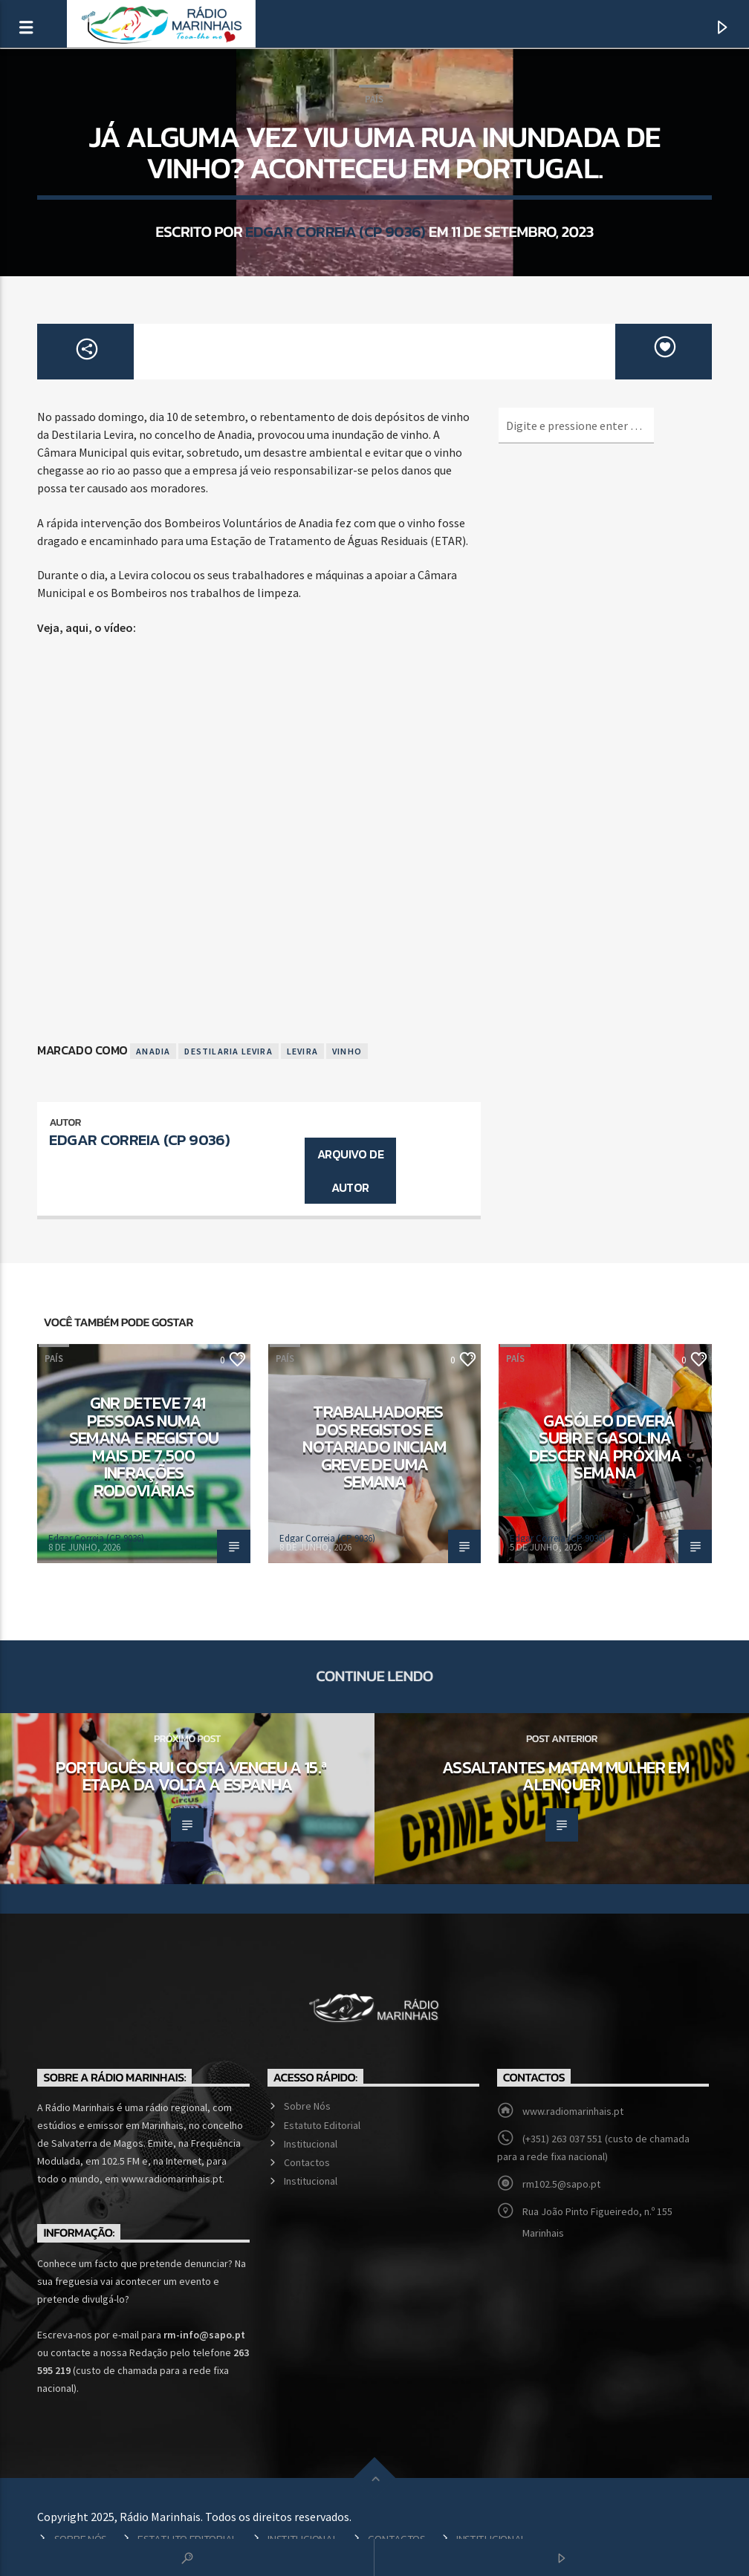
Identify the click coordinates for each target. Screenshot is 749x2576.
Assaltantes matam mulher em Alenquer (565, 1776)
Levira (302, 1051)
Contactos (307, 2162)
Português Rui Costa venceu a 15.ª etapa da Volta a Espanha (191, 1776)
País (374, 99)
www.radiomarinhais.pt (572, 2111)
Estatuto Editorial (322, 2125)
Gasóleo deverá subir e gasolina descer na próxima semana (605, 1447)
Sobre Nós (307, 2106)
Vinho (347, 1051)
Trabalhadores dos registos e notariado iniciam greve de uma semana (374, 1446)
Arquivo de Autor (350, 1170)
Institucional (310, 2144)
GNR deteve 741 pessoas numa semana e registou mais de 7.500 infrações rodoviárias (144, 1446)
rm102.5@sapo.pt (561, 2184)
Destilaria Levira (228, 1051)
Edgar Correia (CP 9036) (335, 231)
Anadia (153, 1051)
